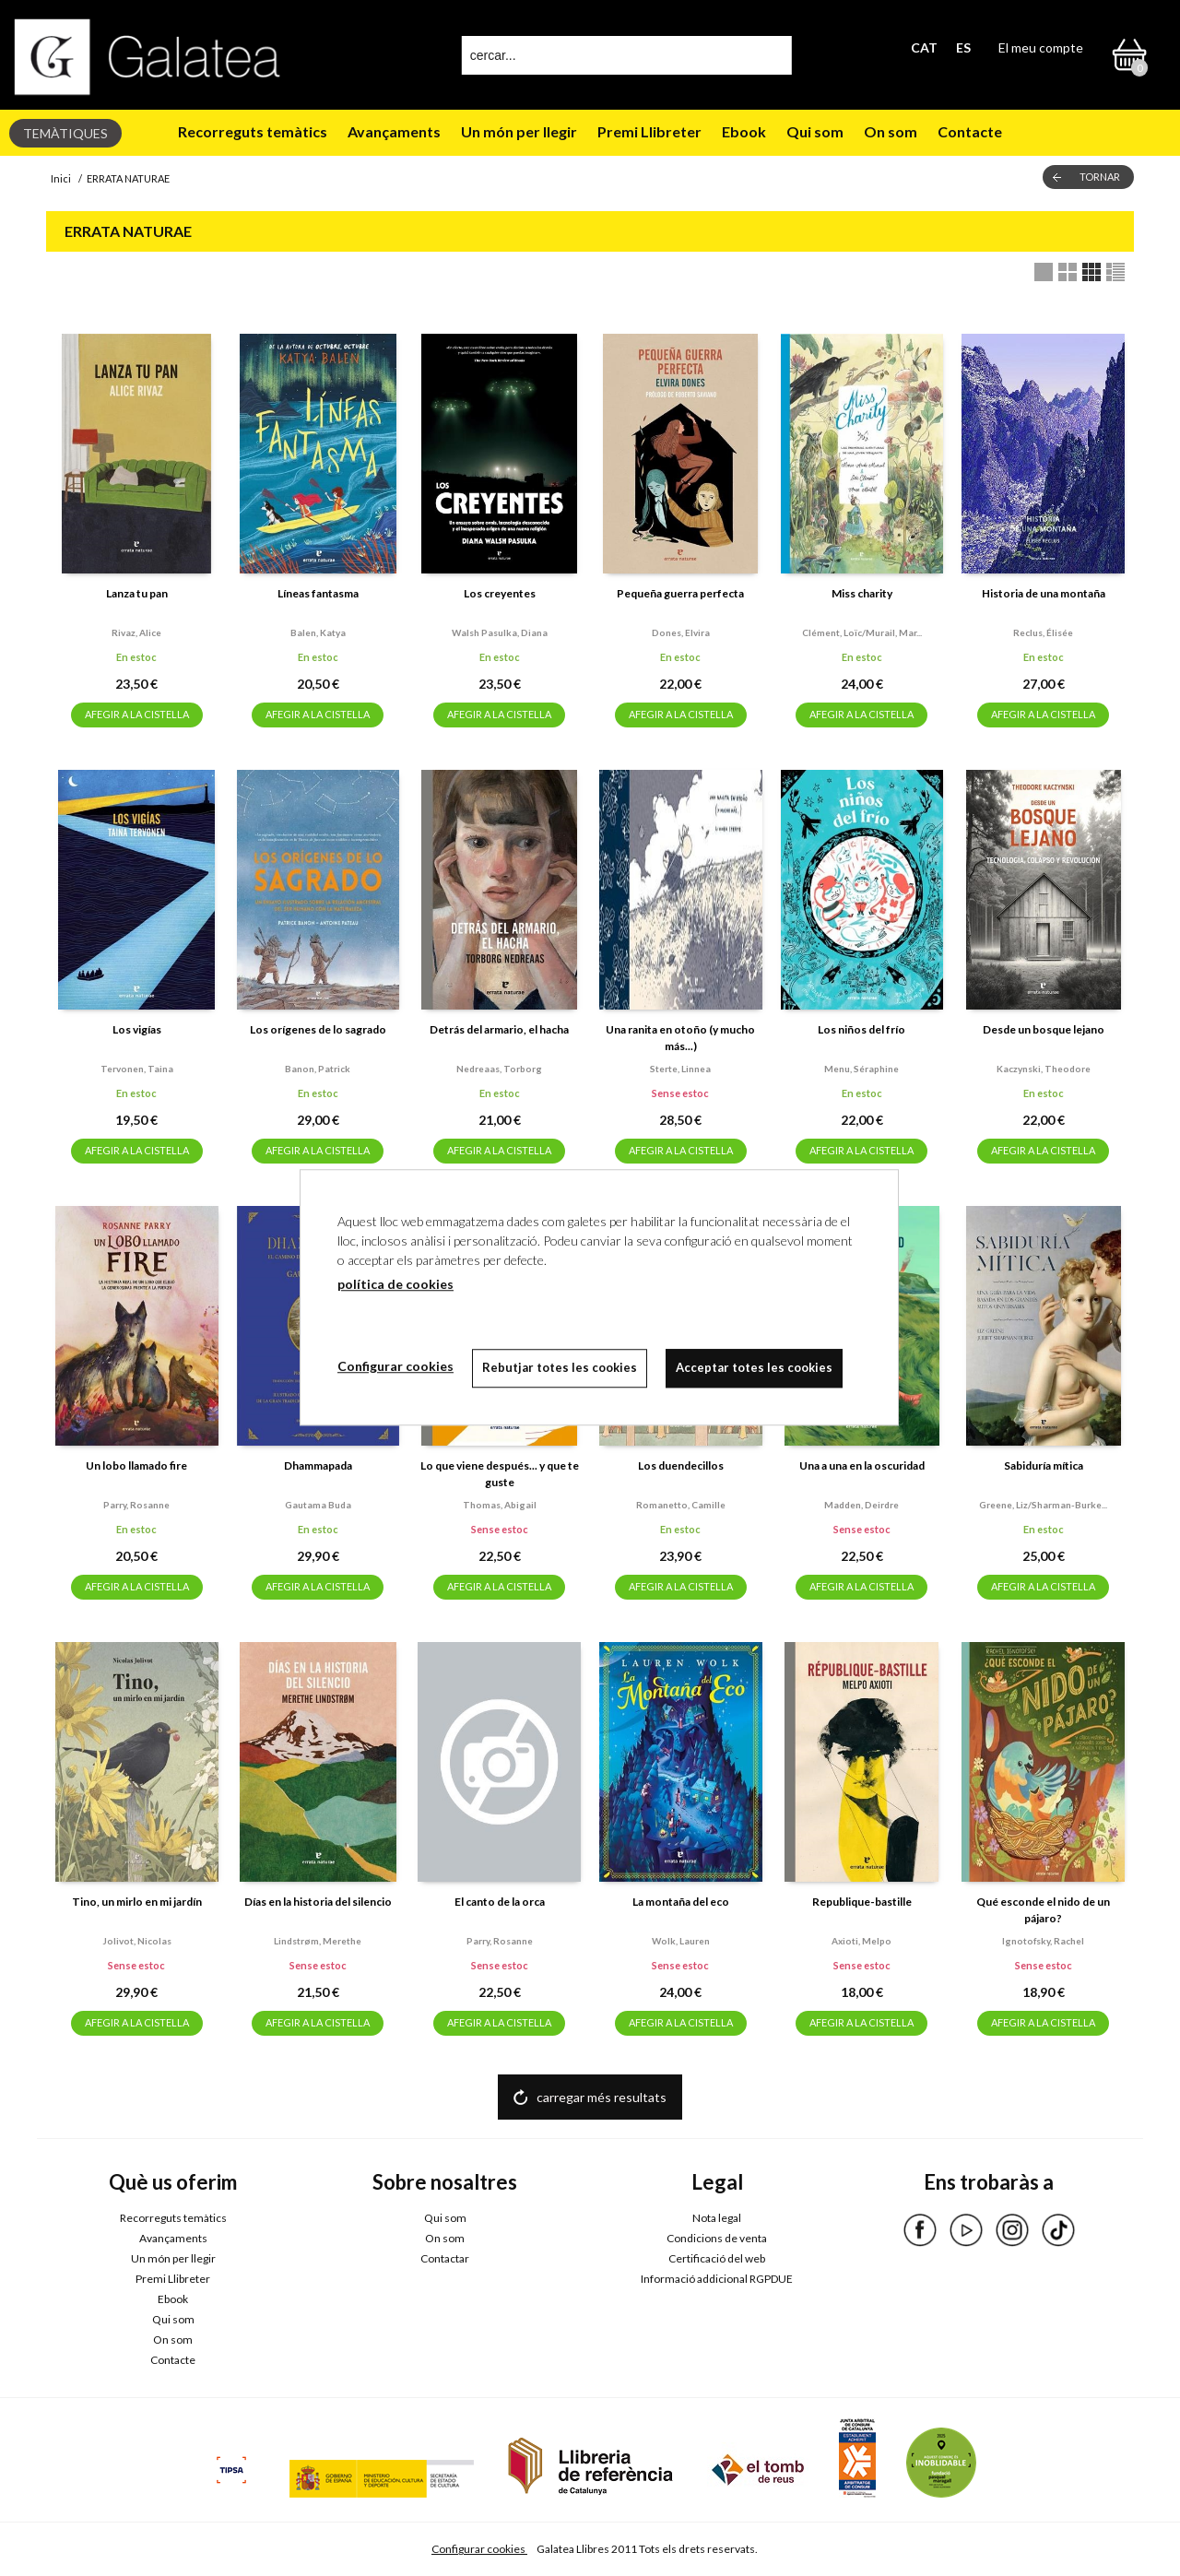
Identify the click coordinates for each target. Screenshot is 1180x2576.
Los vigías (136, 1029)
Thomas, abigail (500, 1504)
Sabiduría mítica (1043, 1465)
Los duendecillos (681, 1465)
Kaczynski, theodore (1044, 1068)
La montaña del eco (680, 1901)
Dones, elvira (681, 632)
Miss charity (862, 593)
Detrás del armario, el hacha (499, 1029)
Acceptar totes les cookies (754, 1367)
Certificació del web (716, 2258)
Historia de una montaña (1043, 593)
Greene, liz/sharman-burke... (1043, 1504)
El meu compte (1040, 47)
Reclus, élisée (1043, 632)
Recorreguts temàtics (252, 131)
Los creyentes (500, 593)
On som (890, 131)
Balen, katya (318, 632)
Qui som (815, 131)
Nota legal (716, 2218)
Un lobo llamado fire (136, 1465)
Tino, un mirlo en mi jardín (137, 1901)
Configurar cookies (479, 2549)
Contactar (444, 2258)
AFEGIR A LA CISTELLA (137, 714)
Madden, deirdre (861, 1504)
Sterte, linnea (680, 1068)
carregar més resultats (602, 2097)
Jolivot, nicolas (136, 1940)
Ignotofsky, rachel (1043, 1940)
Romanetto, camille (681, 1504)
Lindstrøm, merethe (317, 1940)
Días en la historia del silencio (318, 1901)
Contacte (970, 131)
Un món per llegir (519, 131)
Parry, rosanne (136, 1504)
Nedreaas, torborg (499, 1068)
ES (963, 47)
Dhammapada (318, 1465)
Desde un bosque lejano (1043, 1029)
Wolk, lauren (681, 1940)
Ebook (744, 131)
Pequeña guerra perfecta (680, 593)
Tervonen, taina (136, 1068)
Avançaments (394, 131)
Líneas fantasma (318, 593)
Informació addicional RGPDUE (717, 2279)
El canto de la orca (499, 1901)
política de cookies (395, 1284)
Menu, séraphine (861, 1068)
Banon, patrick (317, 1068)
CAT (924, 47)
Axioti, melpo (861, 1940)
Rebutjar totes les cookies (559, 1367)
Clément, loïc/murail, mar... (862, 632)
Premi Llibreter (649, 131)
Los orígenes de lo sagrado (318, 1029)
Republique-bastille (862, 1901)
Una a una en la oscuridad (862, 1465)
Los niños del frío (861, 1029)
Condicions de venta (717, 2238)
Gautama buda (318, 1504)
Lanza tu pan (137, 593)
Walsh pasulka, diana (500, 632)
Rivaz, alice (136, 632)
